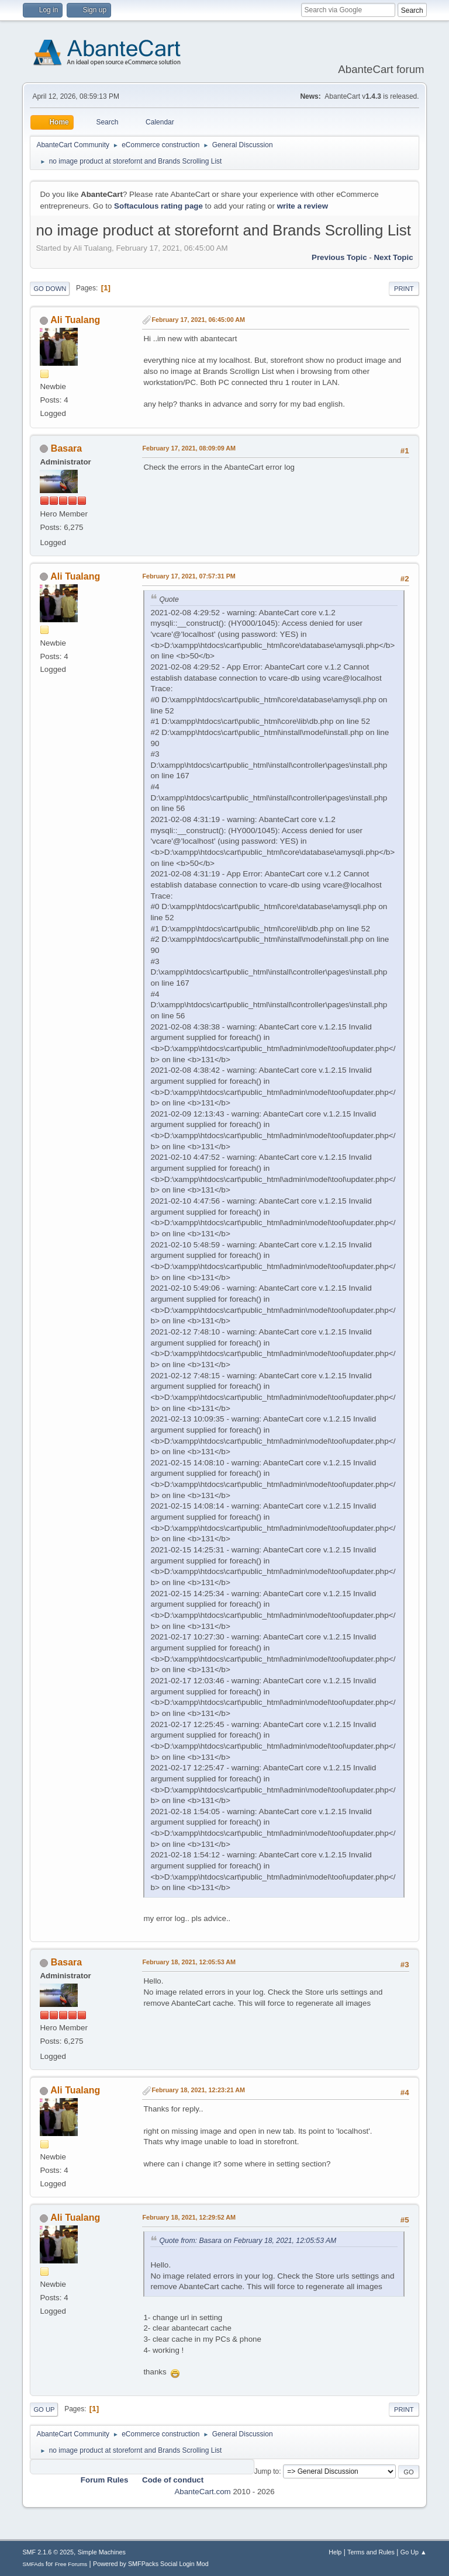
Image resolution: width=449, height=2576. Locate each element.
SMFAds (33, 2564)
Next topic (393, 257)
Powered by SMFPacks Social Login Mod (151, 2563)
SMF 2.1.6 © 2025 (48, 2552)
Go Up (43, 2409)
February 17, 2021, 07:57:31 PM (188, 576)
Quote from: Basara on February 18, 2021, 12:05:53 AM (247, 2241)
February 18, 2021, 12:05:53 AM (189, 1961)
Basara (66, 448)
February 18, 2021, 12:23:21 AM (198, 2089)
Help (335, 2552)
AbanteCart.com (202, 2491)
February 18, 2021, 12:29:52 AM (189, 2217)
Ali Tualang (75, 320)
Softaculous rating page (158, 206)
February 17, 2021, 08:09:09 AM (189, 448)
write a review (302, 206)
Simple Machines (102, 2552)
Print (404, 288)
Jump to (266, 2471)
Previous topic (339, 257)
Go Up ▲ (413, 2552)
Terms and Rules (371, 2552)
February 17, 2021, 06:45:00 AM (198, 319)
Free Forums (71, 2564)
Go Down (49, 288)
